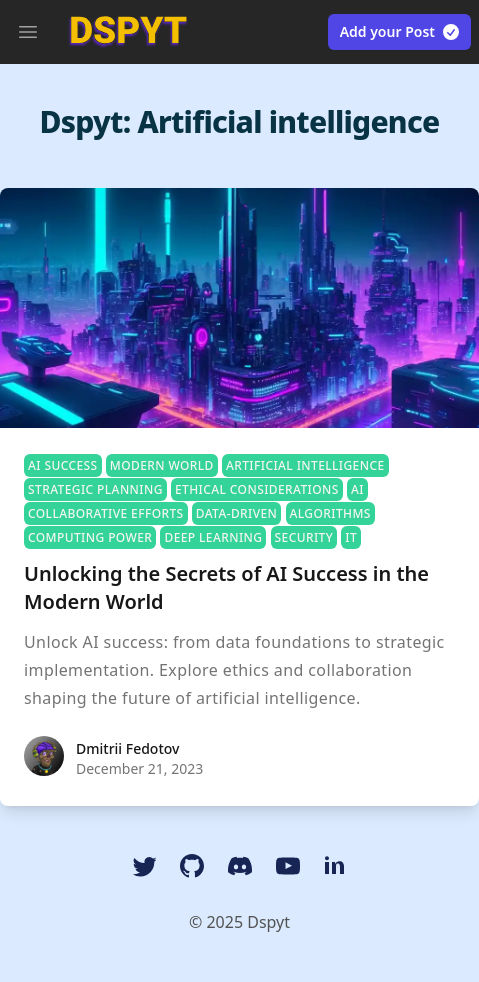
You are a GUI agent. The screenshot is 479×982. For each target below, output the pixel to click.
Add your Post (400, 32)
